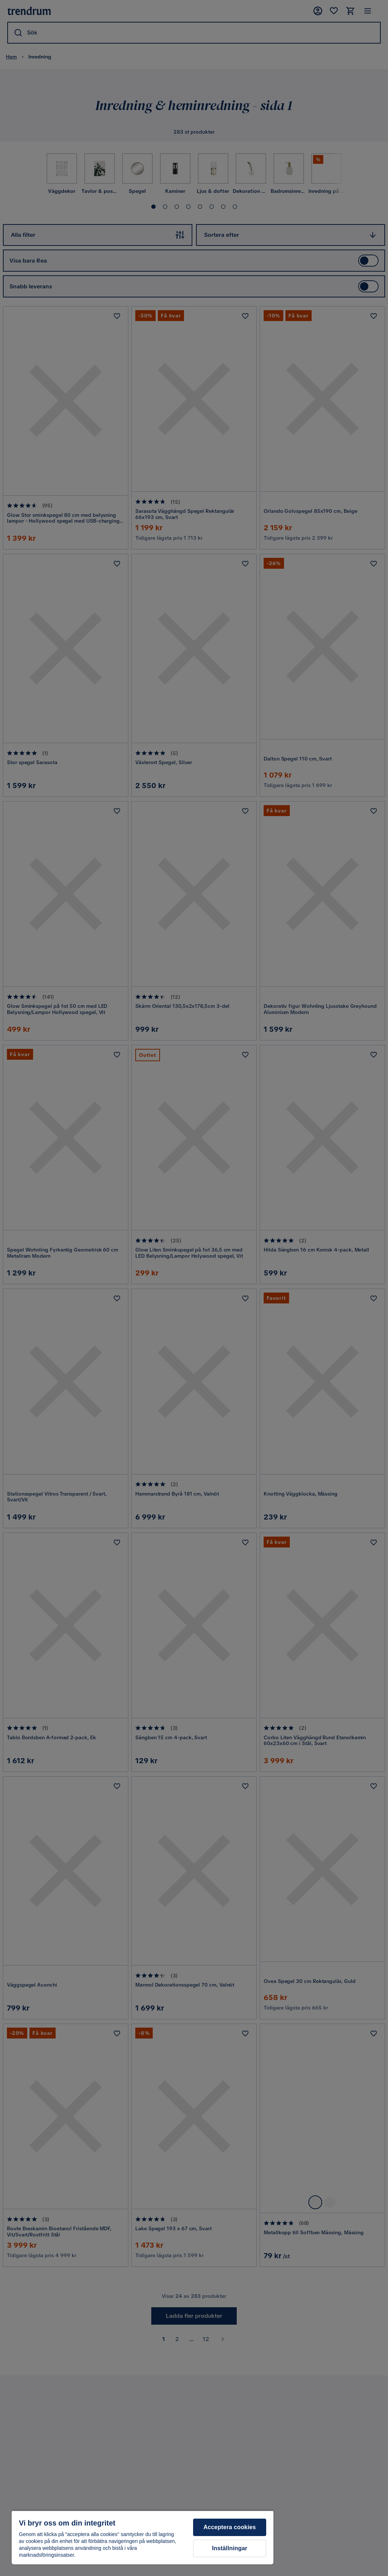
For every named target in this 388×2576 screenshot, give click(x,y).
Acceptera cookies (230, 2527)
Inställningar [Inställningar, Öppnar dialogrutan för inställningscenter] (229, 2548)
